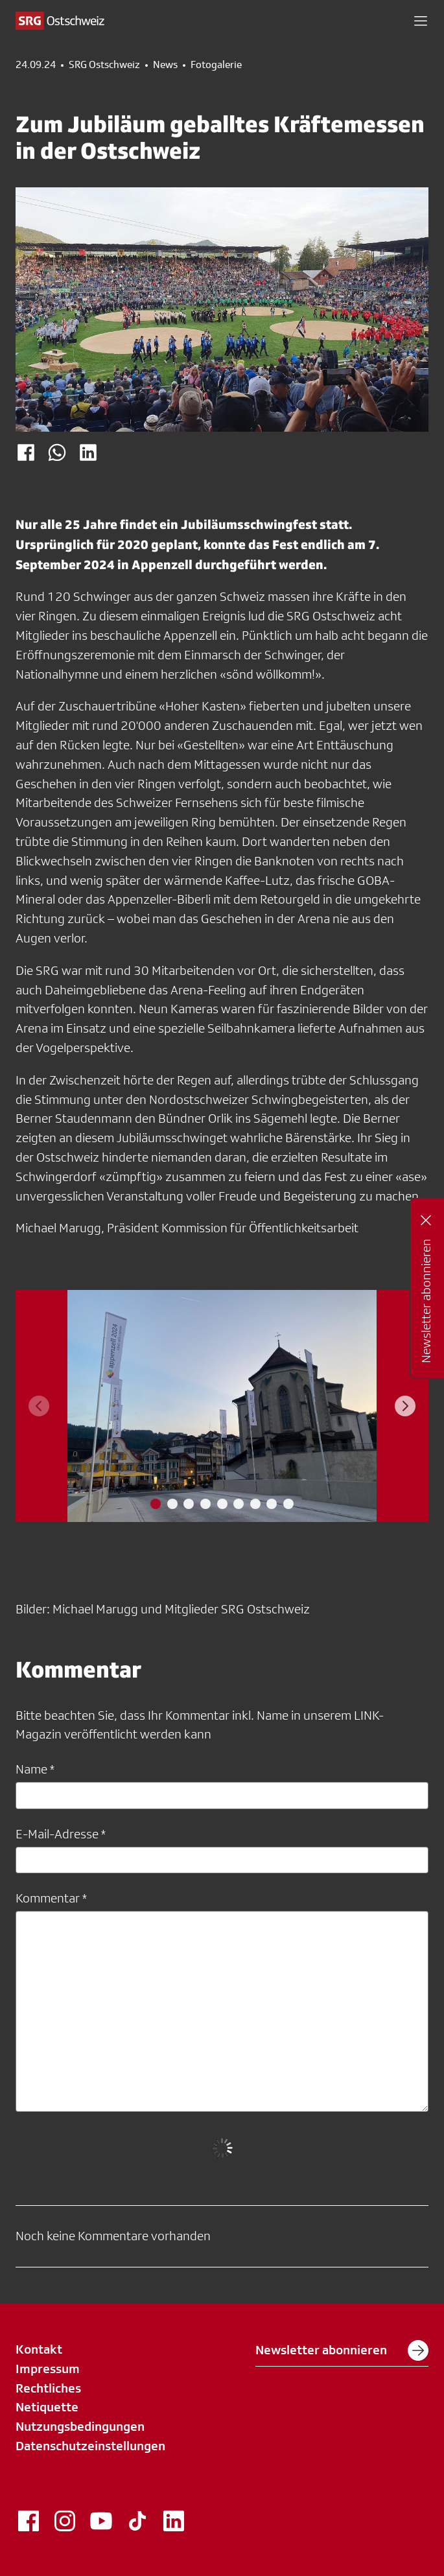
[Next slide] (405, 1406)
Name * (35, 1769)
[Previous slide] (39, 1406)
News (165, 65)
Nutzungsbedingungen (80, 2426)
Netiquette (47, 2407)
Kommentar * (51, 1898)
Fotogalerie (216, 65)
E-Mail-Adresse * (61, 1834)
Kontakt (39, 2349)
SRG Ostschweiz (104, 65)
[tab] (155, 1504)
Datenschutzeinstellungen (90, 2446)
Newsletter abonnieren (341, 2350)
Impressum (48, 2368)
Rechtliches (48, 2388)
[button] (420, 21)
